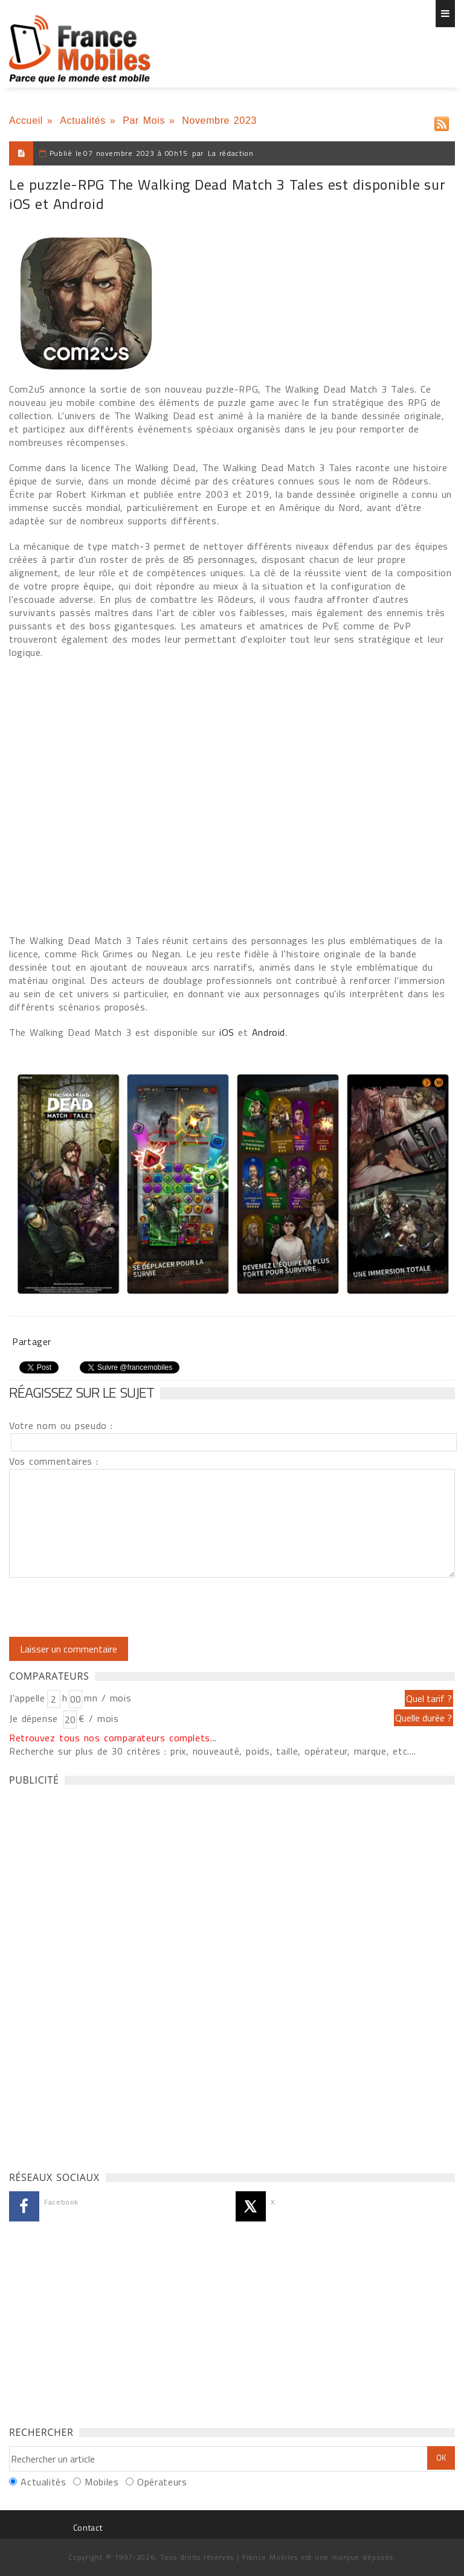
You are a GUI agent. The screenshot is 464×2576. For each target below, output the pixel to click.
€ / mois (98, 1718)
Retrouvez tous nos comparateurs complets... (113, 1737)
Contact (87, 2527)
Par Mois (144, 120)
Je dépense (35, 1718)
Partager (31, 1341)
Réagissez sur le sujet (81, 1392)
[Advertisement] (99, 1975)
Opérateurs (162, 2482)
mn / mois (107, 1697)
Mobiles (101, 2482)
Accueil (26, 120)
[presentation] (110, 1607)
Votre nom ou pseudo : (61, 1425)
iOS (226, 1032)
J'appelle (27, 1697)
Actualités (83, 120)
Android (268, 1032)
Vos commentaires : (53, 1461)
